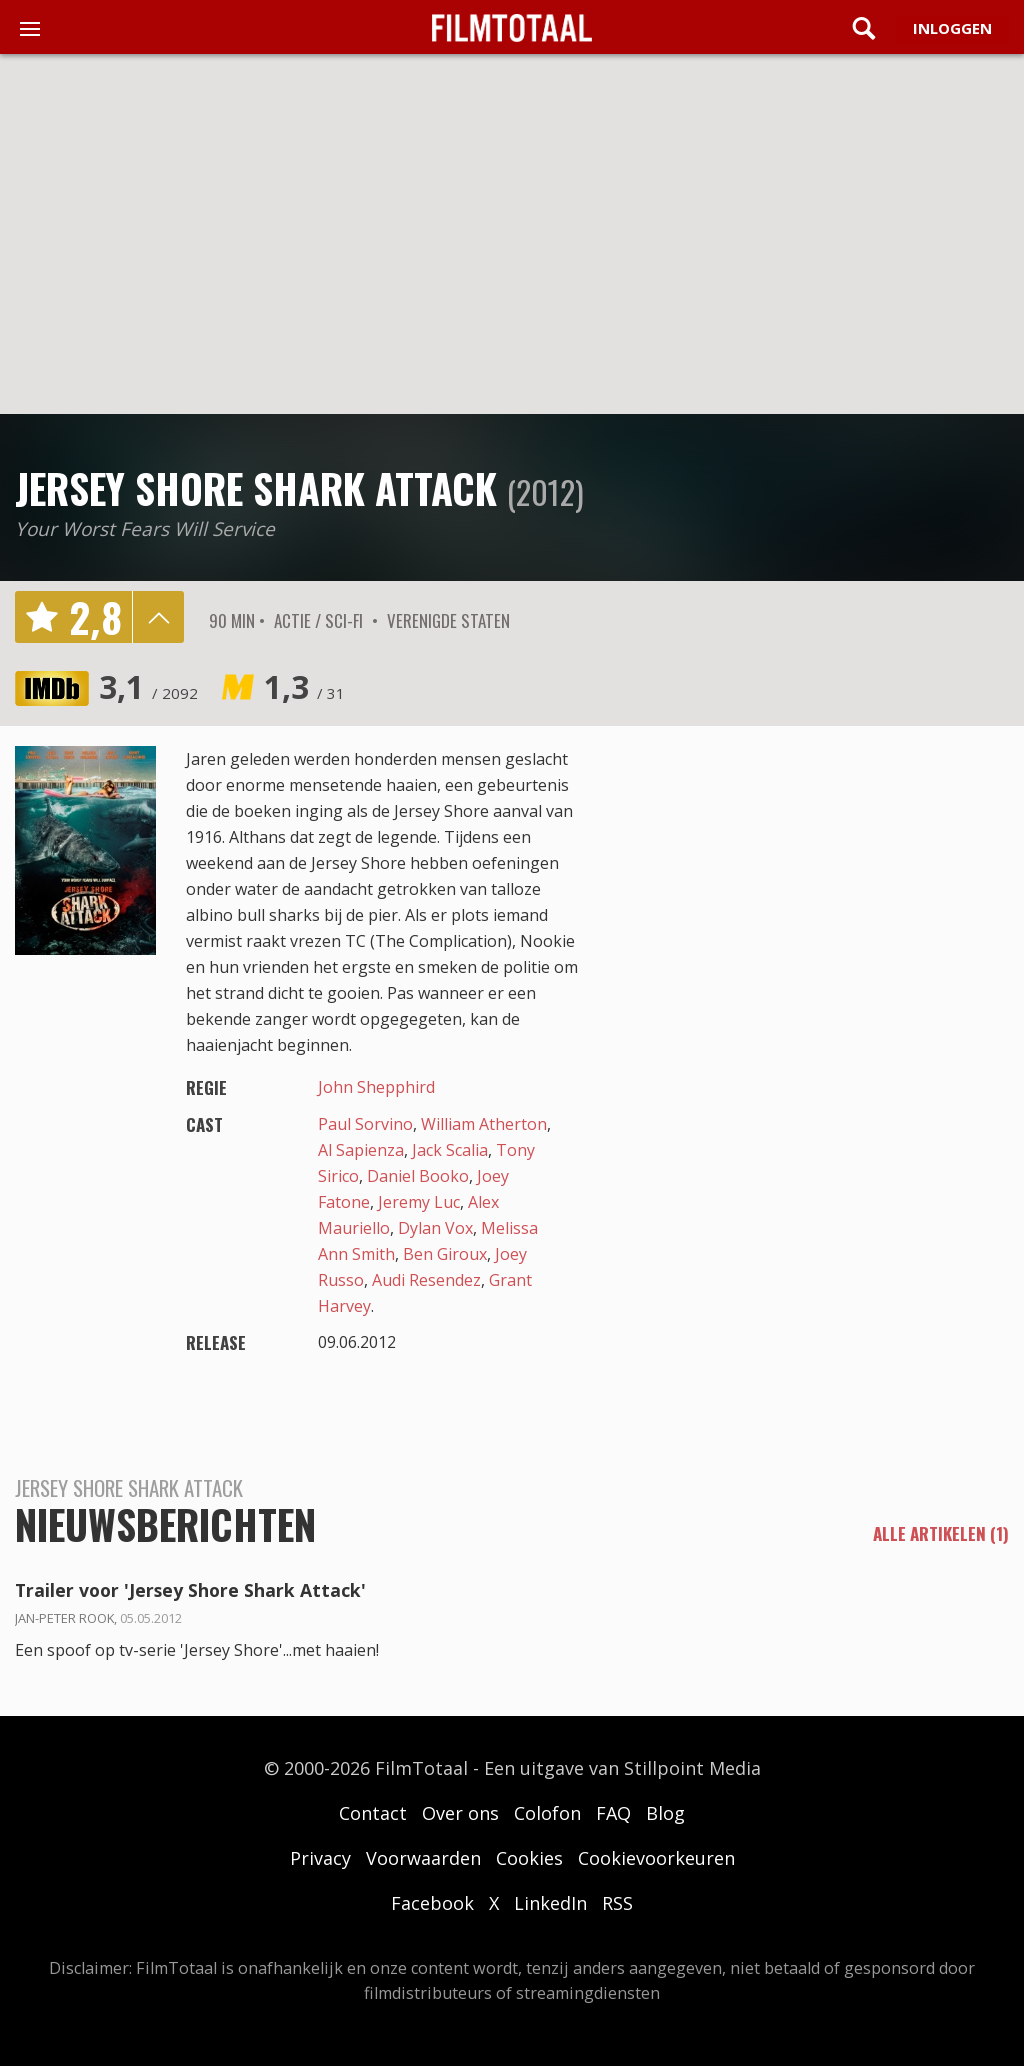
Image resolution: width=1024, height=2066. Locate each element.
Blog (665, 1813)
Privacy (320, 1858)
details (158, 617)
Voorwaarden (423, 1858)
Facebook (432, 1903)
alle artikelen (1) (941, 1534)
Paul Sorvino (365, 1124)
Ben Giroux (445, 1254)
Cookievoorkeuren (656, 1858)
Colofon (547, 1813)
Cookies (529, 1858)
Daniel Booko (418, 1176)
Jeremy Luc (419, 1202)
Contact (373, 1813)
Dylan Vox (435, 1228)
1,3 (304, 686)
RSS (617, 1903)
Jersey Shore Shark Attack (256, 488)
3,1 (148, 686)
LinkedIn (550, 1903)
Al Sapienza (361, 1150)
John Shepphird (376, 1087)
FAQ (613, 1813)
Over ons (460, 1813)
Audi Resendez (426, 1280)
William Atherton (484, 1124)
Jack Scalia (450, 1150)
